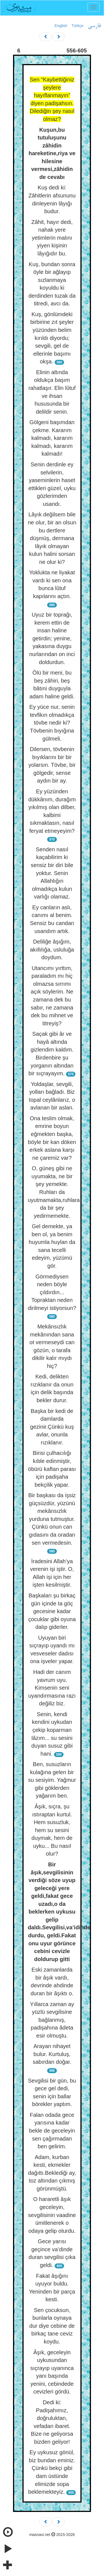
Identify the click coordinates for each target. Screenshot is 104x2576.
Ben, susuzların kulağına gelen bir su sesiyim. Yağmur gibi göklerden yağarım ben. (52, 1780)
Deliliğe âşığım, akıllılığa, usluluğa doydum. (52, 949)
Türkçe (77, 25)
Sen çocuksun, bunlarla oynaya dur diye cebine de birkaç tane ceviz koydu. (52, 2326)
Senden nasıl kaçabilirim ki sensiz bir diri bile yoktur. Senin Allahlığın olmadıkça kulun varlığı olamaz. (52, 873)
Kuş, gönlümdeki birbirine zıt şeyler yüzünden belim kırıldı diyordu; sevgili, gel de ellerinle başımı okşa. (52, 337)
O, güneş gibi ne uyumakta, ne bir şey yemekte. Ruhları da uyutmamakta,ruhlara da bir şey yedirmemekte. (54, 1192)
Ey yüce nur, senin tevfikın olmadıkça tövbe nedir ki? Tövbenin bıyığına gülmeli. (52, 722)
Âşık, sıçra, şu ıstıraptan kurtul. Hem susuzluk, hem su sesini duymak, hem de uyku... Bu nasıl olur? (52, 1830)
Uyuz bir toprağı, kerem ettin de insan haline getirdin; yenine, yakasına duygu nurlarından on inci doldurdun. (52, 638)
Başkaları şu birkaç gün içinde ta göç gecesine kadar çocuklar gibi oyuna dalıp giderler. (52, 1611)
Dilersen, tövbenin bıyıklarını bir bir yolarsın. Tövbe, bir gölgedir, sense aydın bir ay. (52, 765)
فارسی (94, 26)
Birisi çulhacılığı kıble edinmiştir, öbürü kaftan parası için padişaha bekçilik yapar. (52, 1469)
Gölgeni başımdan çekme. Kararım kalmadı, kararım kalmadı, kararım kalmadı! (51, 438)
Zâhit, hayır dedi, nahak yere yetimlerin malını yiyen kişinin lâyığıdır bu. (52, 238)
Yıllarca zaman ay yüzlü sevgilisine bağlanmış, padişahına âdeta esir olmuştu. (52, 2020)
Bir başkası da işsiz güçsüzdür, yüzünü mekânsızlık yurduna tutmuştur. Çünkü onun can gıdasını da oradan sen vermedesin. (52, 1518)
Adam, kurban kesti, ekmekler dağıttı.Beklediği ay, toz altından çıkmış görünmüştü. (52, 2173)
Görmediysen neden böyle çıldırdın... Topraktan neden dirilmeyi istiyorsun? (52, 1292)
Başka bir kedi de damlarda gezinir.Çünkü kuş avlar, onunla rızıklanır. (52, 1427)
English (61, 25)
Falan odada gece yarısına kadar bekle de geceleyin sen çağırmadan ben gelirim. (52, 2130)
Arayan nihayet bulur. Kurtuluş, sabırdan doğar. (52, 2054)
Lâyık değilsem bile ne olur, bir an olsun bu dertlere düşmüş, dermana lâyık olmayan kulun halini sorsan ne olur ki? (52, 538)
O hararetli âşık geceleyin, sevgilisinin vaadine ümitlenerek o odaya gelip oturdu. (52, 2215)
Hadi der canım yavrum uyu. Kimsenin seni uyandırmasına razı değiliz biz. (52, 1687)
